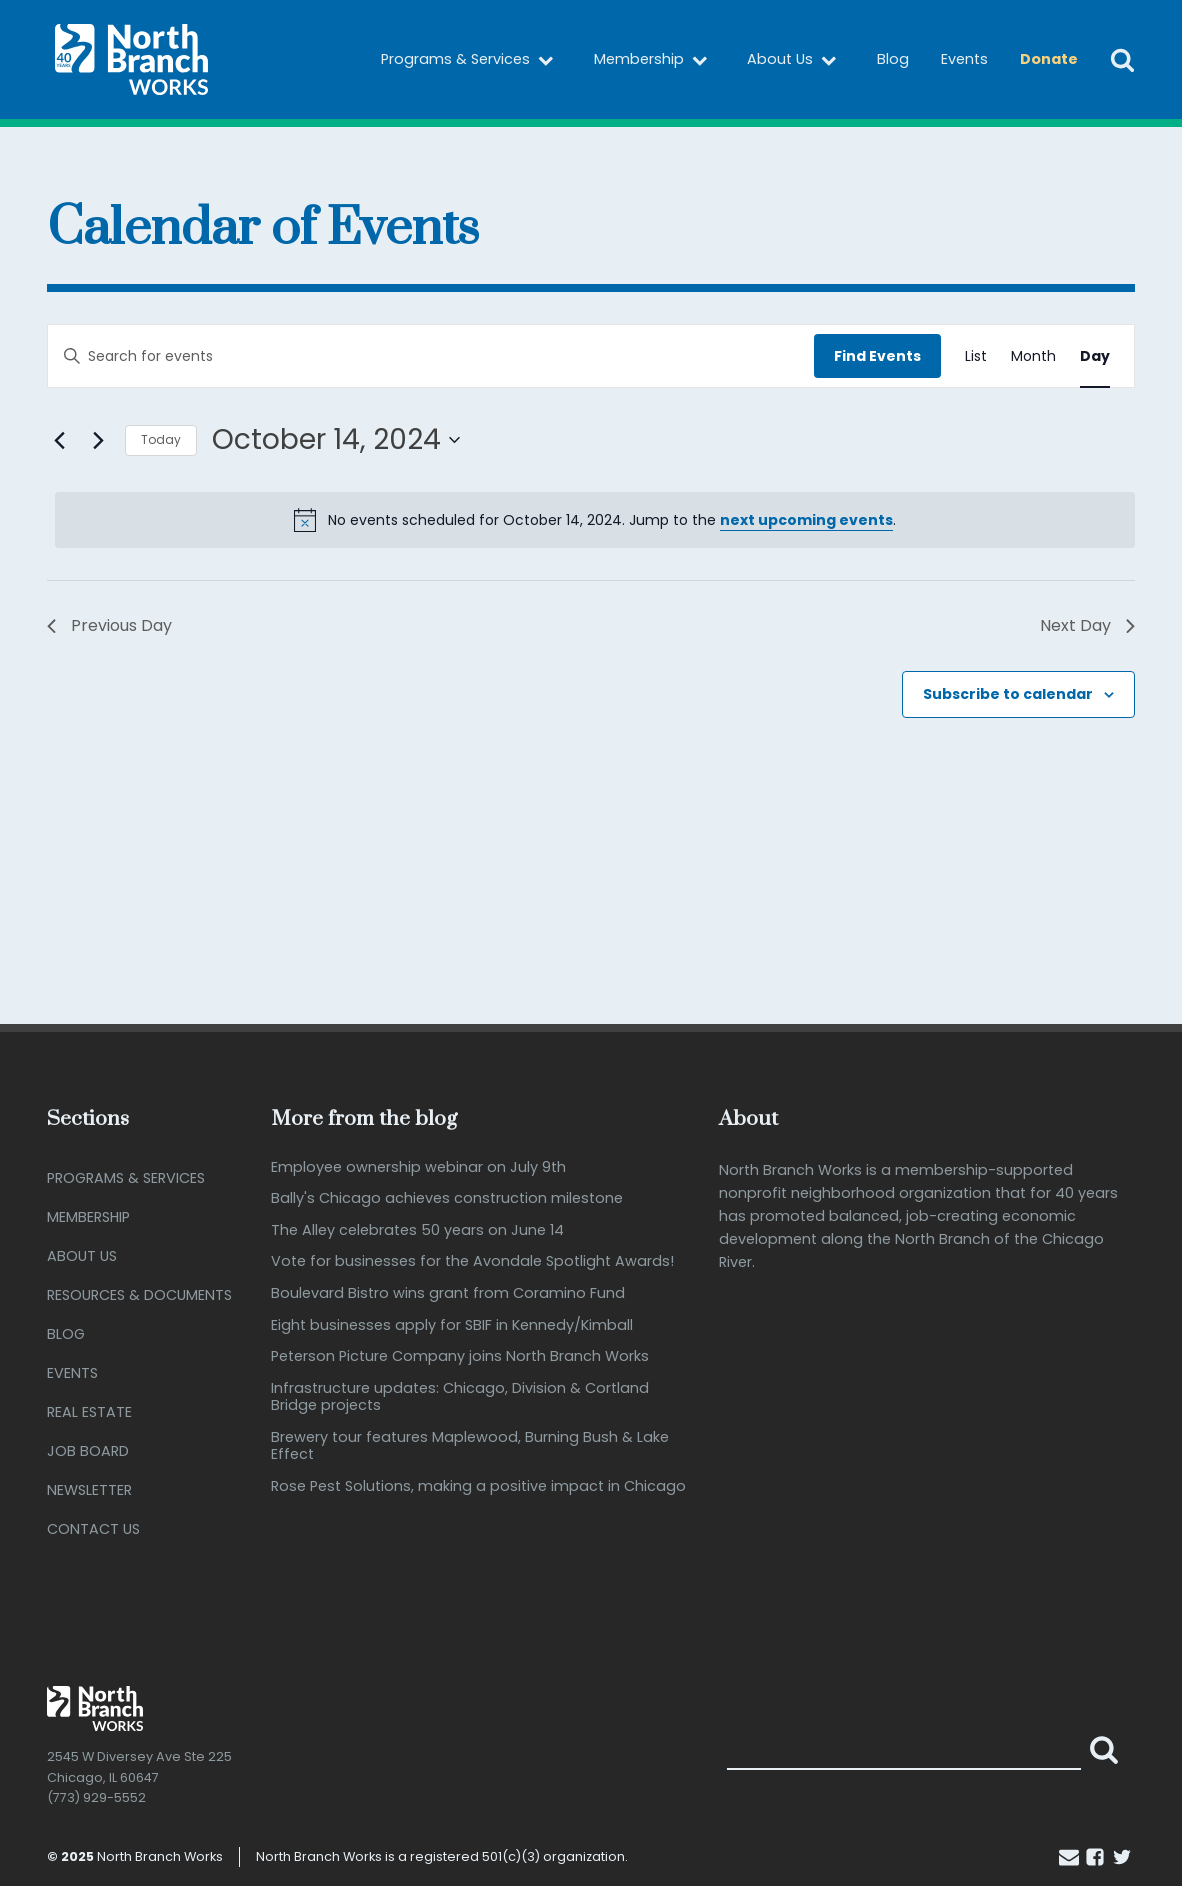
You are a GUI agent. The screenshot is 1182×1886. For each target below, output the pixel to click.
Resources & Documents (139, 1295)
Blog (893, 59)
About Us (796, 60)
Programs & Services (471, 60)
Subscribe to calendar (1008, 694)
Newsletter (89, 1490)
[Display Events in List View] (976, 356)
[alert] (595, 520)
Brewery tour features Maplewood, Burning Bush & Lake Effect (470, 1446)
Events (964, 59)
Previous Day (109, 625)
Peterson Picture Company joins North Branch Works (460, 1356)
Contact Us (93, 1529)
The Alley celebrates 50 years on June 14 (417, 1230)
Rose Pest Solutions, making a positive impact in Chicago (478, 1486)
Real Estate (89, 1412)
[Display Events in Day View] (1095, 356)
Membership (655, 60)
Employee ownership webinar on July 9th (418, 1167)
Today (161, 439)
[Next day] (98, 440)
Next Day (1087, 625)
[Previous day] (59, 440)
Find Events (877, 356)
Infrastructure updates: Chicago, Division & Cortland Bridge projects (460, 1397)
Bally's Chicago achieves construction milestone (447, 1198)
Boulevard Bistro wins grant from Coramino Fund (448, 1293)
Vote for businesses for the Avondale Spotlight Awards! (472, 1262)
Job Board (88, 1451)
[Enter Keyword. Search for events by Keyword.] (431, 356)
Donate (1049, 59)
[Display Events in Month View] (1033, 356)
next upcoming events (806, 520)
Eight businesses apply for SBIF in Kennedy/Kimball (452, 1325)
